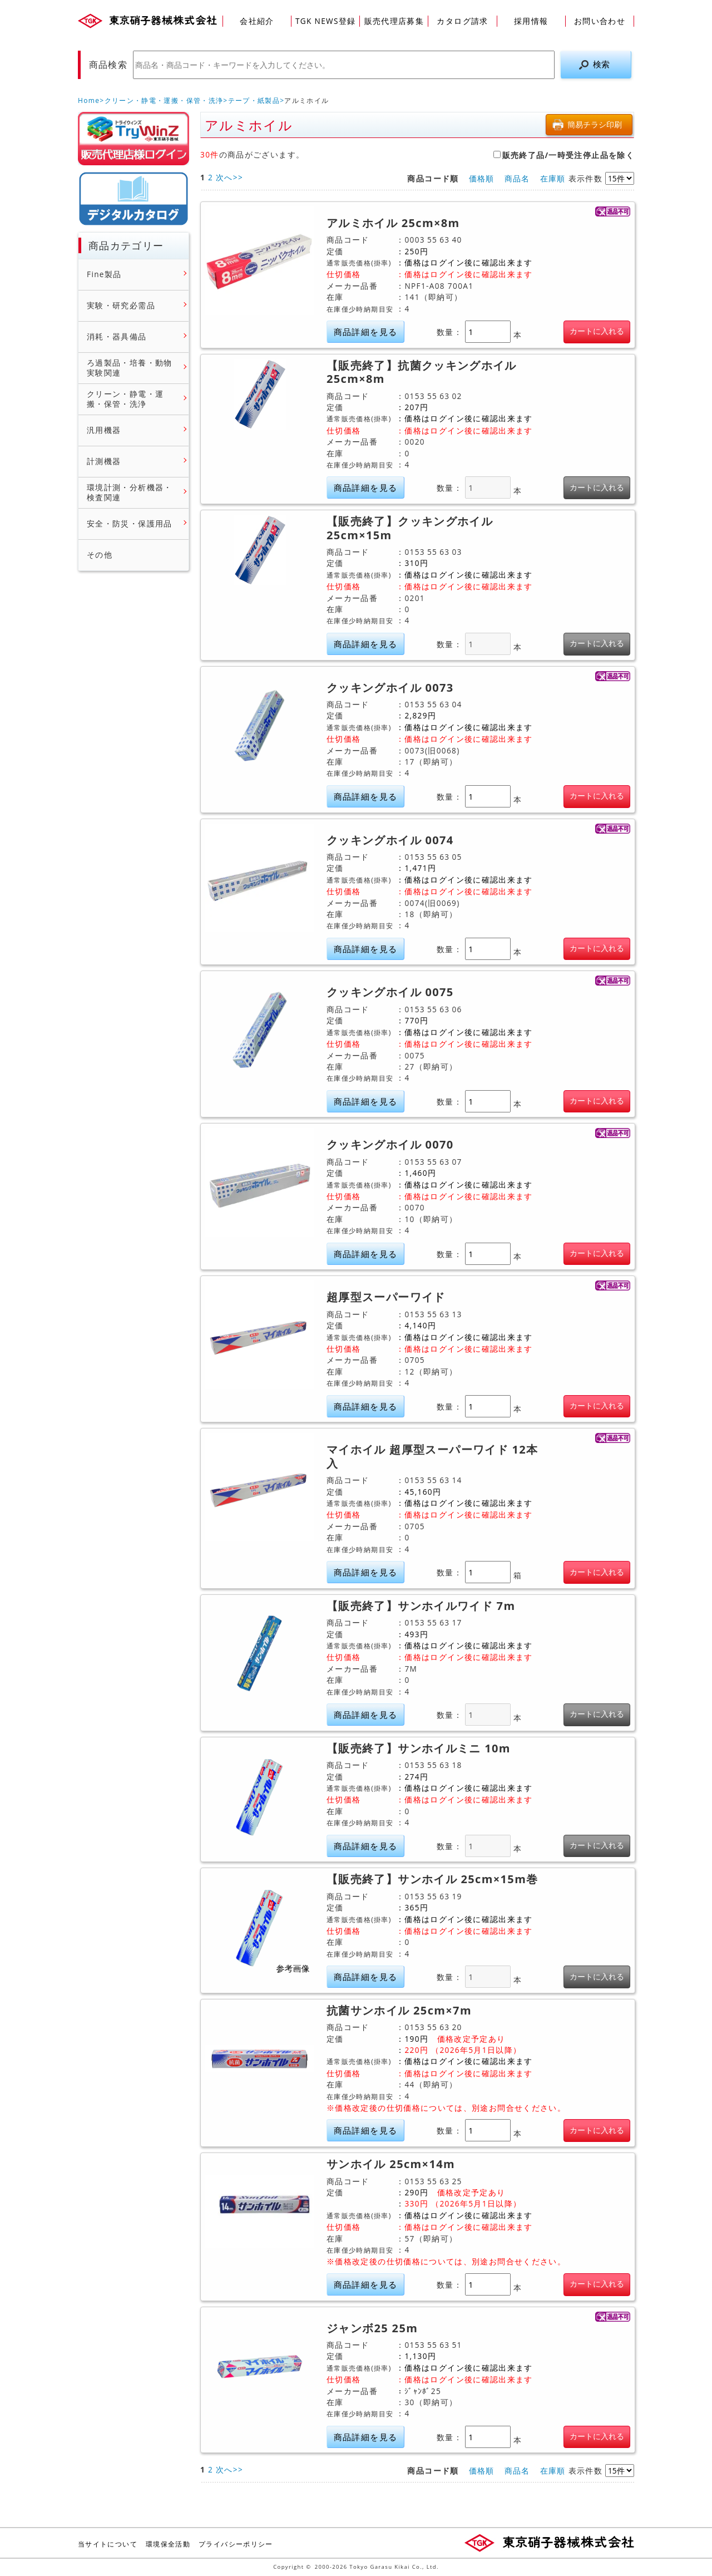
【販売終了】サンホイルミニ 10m (419, 1748)
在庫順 (553, 178)
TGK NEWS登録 (325, 21)
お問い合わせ (599, 21)
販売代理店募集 (394, 21)
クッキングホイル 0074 (390, 840)
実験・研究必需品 (121, 306)
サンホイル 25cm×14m (391, 2164)
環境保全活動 (168, 2544)
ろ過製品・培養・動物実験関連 (129, 367)
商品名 (517, 178)
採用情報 (531, 21)
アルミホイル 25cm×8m (393, 223)
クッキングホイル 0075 (390, 992)
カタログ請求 (462, 21)
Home (89, 100)
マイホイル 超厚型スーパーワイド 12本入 (432, 1456)
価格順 (482, 178)
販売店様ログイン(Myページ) (133, 138)
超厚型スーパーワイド (386, 1297)
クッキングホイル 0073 (390, 688)
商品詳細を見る (366, 332)
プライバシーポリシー (236, 2544)
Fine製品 (104, 274)
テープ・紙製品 (254, 100)
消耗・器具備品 (117, 337)
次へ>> (229, 177)
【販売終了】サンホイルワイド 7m (421, 1606)
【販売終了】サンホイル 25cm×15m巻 (432, 1879)
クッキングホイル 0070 (390, 1144)
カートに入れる (597, 331)
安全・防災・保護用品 (129, 524)
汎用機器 (104, 430)
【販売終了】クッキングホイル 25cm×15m (410, 528)
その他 (99, 555)
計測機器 (104, 461)
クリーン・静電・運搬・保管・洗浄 (164, 100)
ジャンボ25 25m (372, 2328)
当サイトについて (107, 2544)
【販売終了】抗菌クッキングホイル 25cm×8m (422, 372)
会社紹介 (257, 21)
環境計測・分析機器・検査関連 (129, 492)
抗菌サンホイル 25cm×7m (399, 2010)
